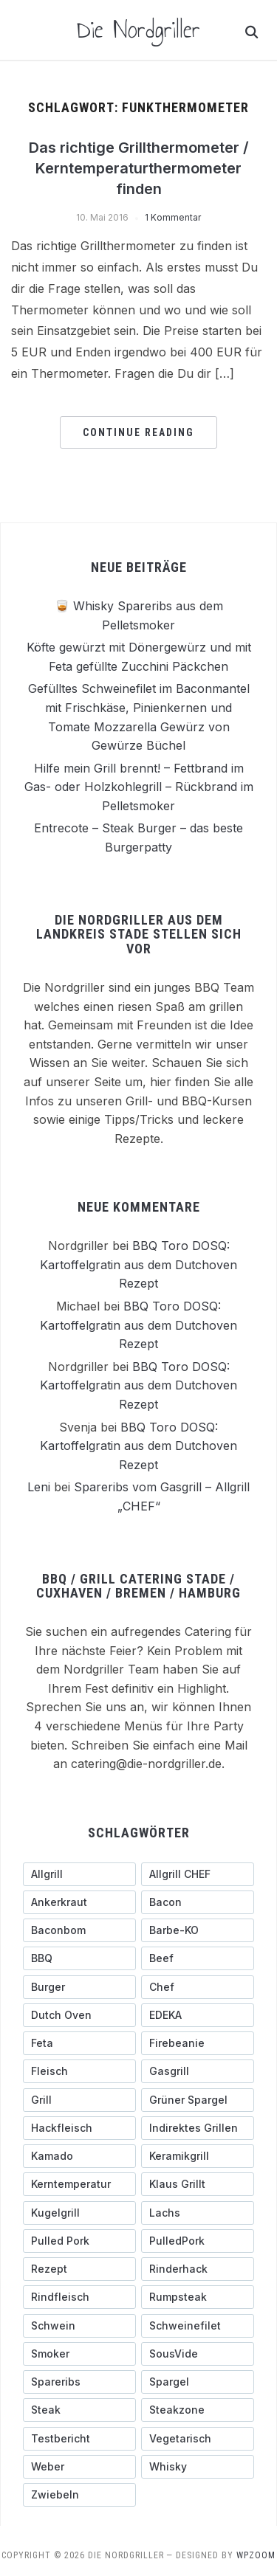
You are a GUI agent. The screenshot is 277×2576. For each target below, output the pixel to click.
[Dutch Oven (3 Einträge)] (79, 2014)
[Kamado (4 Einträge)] (79, 2155)
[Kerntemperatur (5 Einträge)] (79, 2184)
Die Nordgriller (138, 29)
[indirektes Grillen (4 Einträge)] (197, 2127)
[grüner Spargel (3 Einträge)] (197, 2099)
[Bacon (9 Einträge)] (197, 1901)
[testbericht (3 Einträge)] (79, 2438)
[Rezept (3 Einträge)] (79, 2268)
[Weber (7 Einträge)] (79, 2466)
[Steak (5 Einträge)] (79, 2410)
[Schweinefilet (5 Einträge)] (197, 2325)
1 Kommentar (173, 216)
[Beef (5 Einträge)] (197, 1958)
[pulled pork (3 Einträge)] (79, 2240)
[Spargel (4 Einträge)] (197, 2381)
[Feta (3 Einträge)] (79, 2042)
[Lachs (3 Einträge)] (197, 2212)
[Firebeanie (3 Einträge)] (197, 2042)
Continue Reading (138, 432)
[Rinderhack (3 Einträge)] (197, 2268)
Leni (38, 1486)
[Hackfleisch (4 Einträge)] (79, 2127)
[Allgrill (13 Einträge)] (79, 1873)
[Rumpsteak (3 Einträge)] (197, 2297)
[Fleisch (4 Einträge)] (79, 2071)
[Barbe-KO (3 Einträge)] (197, 1929)
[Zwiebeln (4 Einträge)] (79, 2494)
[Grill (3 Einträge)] (79, 2099)
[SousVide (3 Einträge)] (197, 2353)
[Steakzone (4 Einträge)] (197, 2410)
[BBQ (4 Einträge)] (79, 1958)
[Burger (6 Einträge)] (79, 1986)
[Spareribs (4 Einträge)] (79, 2381)
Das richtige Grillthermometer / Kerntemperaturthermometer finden (139, 167)
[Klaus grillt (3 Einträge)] (197, 2184)
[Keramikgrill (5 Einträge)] (197, 2155)
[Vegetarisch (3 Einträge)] (197, 2438)
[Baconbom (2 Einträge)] (79, 1929)
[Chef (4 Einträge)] (197, 1986)
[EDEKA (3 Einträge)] (197, 2014)
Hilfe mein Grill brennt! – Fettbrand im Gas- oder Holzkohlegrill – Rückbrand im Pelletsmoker (138, 786)
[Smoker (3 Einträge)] (79, 2353)
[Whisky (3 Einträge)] (197, 2466)
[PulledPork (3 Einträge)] (197, 2240)
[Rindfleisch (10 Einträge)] (79, 2297)
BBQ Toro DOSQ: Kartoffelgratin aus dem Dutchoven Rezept (138, 1264)
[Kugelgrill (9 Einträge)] (79, 2212)
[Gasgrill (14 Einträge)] (197, 2071)
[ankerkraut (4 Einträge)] (79, 1901)
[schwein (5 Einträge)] (79, 2325)
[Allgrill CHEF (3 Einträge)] (197, 1873)
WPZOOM (256, 2555)
